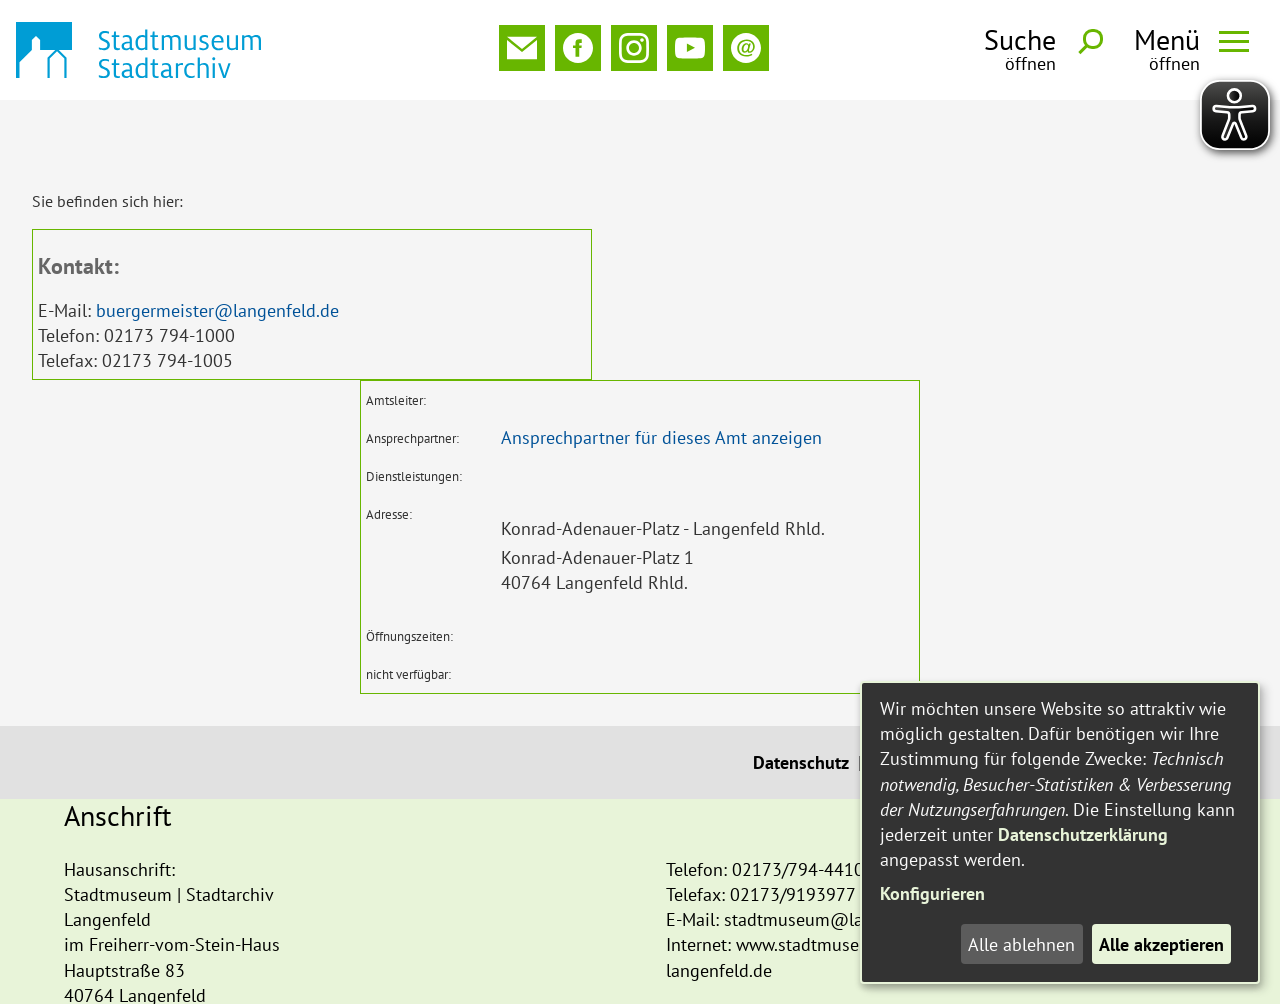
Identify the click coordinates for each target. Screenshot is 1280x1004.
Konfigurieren (932, 893)
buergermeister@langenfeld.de (217, 244)
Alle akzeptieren (1161, 944)
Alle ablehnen (1021, 944)
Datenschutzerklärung (1083, 834)
